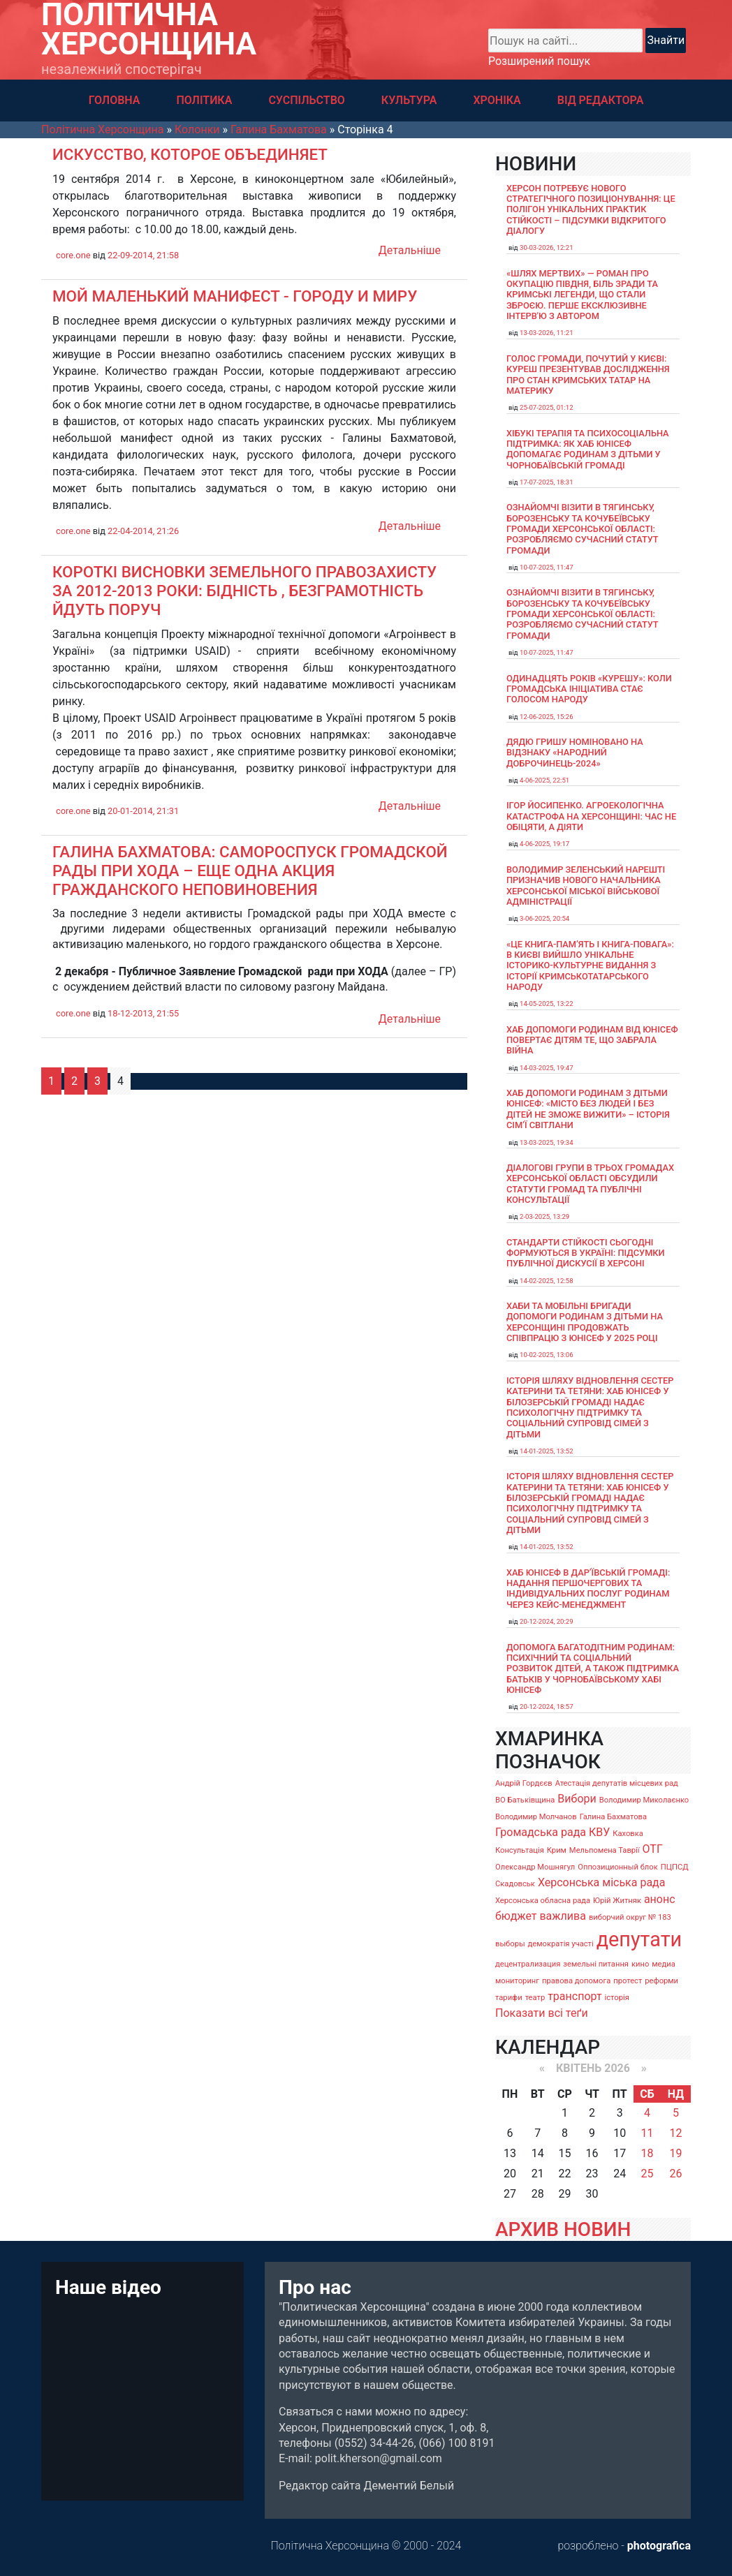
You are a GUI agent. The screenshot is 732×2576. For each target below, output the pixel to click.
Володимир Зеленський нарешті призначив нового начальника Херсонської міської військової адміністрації (585, 885)
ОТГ (653, 1849)
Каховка (628, 1833)
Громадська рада (540, 1832)
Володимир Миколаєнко (644, 1800)
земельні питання (596, 1964)
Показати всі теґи (541, 2013)
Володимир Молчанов (536, 1816)
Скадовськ (515, 1883)
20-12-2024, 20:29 (546, 1621)
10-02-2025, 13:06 (546, 1355)
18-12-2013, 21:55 (143, 1013)
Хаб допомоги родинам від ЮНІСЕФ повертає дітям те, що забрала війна (592, 1040)
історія (617, 1997)
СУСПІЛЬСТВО (306, 100)
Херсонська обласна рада (542, 1900)
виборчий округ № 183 (630, 1917)
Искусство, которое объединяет (190, 154)
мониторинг (517, 1980)
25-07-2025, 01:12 (546, 407)
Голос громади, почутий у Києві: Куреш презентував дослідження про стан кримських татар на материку (588, 374)
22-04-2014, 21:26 (143, 531)
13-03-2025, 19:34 (546, 1142)
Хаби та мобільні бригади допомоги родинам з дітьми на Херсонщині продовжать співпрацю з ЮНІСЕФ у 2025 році (584, 1322)
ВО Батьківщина (525, 1800)
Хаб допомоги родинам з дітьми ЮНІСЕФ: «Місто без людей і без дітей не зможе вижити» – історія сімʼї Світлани (588, 1109)
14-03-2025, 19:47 (546, 1068)
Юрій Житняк (617, 1900)
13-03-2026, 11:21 (546, 332)
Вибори (576, 1798)
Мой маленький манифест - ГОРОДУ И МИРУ (234, 296)
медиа (663, 1964)
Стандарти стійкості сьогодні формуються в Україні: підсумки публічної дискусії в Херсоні (585, 1253)
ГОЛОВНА (114, 100)
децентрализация (527, 1964)
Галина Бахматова (613, 1816)
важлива (562, 1916)
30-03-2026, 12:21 (546, 247)
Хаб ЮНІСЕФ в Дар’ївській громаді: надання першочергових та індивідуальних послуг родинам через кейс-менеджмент (588, 1588)
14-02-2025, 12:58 (546, 1281)
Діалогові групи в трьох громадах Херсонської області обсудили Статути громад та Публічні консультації (590, 1183)
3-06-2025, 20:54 (544, 918)
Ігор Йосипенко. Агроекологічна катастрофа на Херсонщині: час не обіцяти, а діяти (591, 816)
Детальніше (410, 250)
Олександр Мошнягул (535, 1867)
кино (640, 1964)
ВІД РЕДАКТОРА (600, 100)
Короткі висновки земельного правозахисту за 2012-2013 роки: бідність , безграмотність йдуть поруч (244, 591)
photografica (659, 2545)
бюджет (516, 1916)
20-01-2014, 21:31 (143, 811)
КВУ (599, 1832)
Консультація (519, 1850)
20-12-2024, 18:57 (546, 1706)
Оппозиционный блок (618, 1867)
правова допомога (576, 1980)
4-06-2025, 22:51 (544, 780)
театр (535, 1997)
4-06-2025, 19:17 (544, 843)
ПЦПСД (675, 1867)
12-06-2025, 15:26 (546, 716)
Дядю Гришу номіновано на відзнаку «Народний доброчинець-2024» (574, 752)
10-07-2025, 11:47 (546, 567)
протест (627, 1980)
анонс (659, 1899)
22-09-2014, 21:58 (143, 255)
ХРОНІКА (496, 100)
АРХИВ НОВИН (563, 2229)
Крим (556, 1850)
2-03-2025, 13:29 (544, 1216)
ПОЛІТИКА (204, 100)
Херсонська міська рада (602, 1882)
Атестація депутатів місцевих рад (616, 1783)
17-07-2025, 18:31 (546, 482)
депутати (639, 1939)
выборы (510, 1943)
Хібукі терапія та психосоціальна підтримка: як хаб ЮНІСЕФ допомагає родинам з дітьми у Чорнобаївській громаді (587, 449)
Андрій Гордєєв (523, 1783)
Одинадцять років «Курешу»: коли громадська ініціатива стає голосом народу (589, 689)
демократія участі (561, 1943)
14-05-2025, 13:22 (546, 1003)
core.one (73, 255)
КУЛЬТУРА (409, 100)
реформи (661, 1980)
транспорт (574, 1996)
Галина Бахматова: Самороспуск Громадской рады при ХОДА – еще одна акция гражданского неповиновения (250, 870)
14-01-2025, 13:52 (546, 1451)
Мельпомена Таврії (604, 1850)
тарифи (508, 1997)
